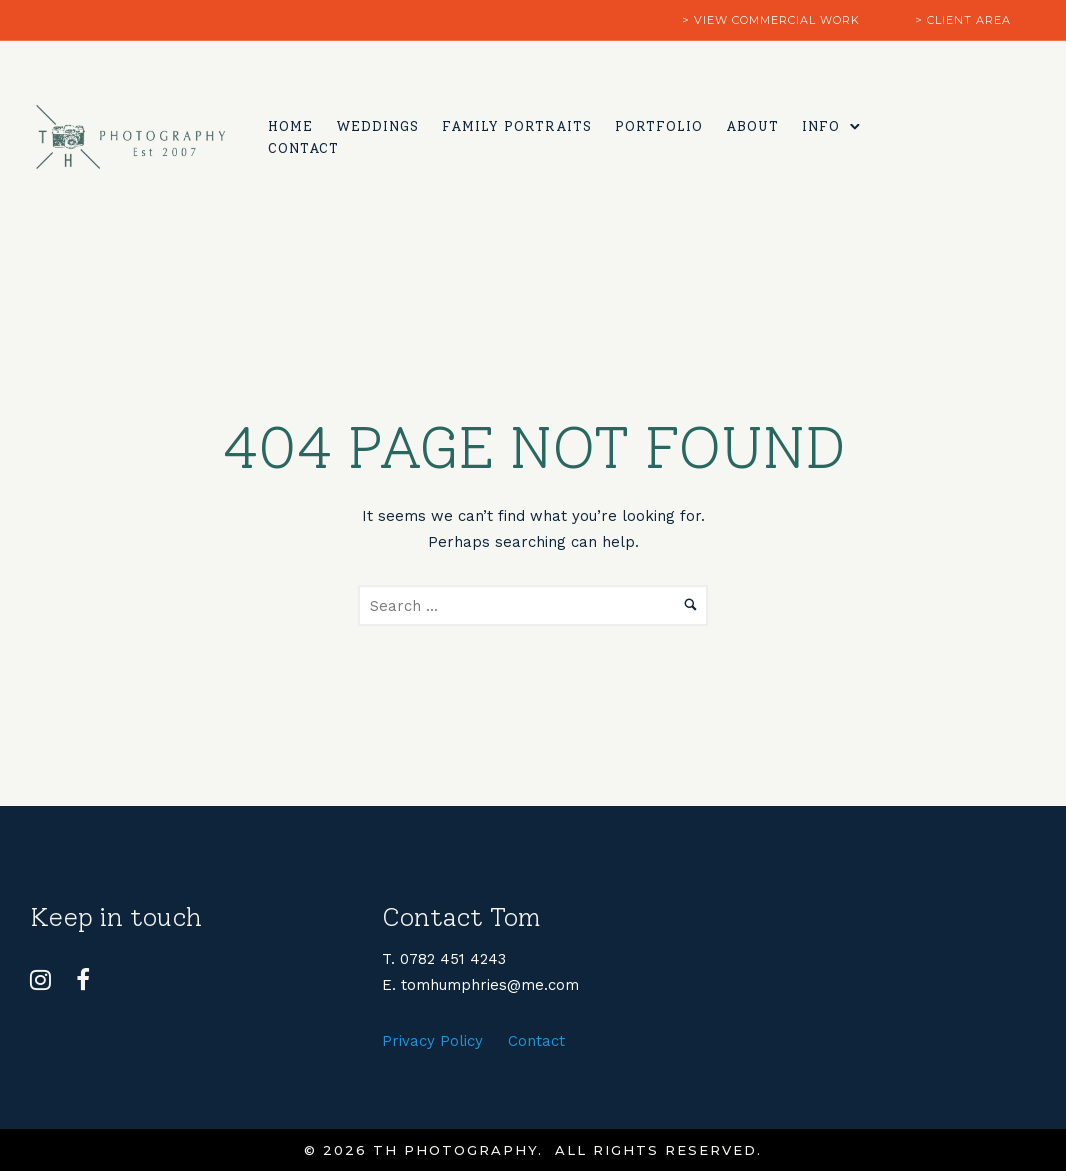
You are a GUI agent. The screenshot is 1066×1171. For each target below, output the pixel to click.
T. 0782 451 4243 (444, 959)
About (754, 125)
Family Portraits (519, 125)
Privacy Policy (432, 1041)
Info (823, 125)
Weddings (379, 125)
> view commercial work (771, 20)
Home (292, 125)
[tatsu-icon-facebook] (83, 980)
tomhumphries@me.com (490, 985)
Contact (305, 148)
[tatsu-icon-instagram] (45, 980)
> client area (963, 20)
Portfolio (661, 125)
